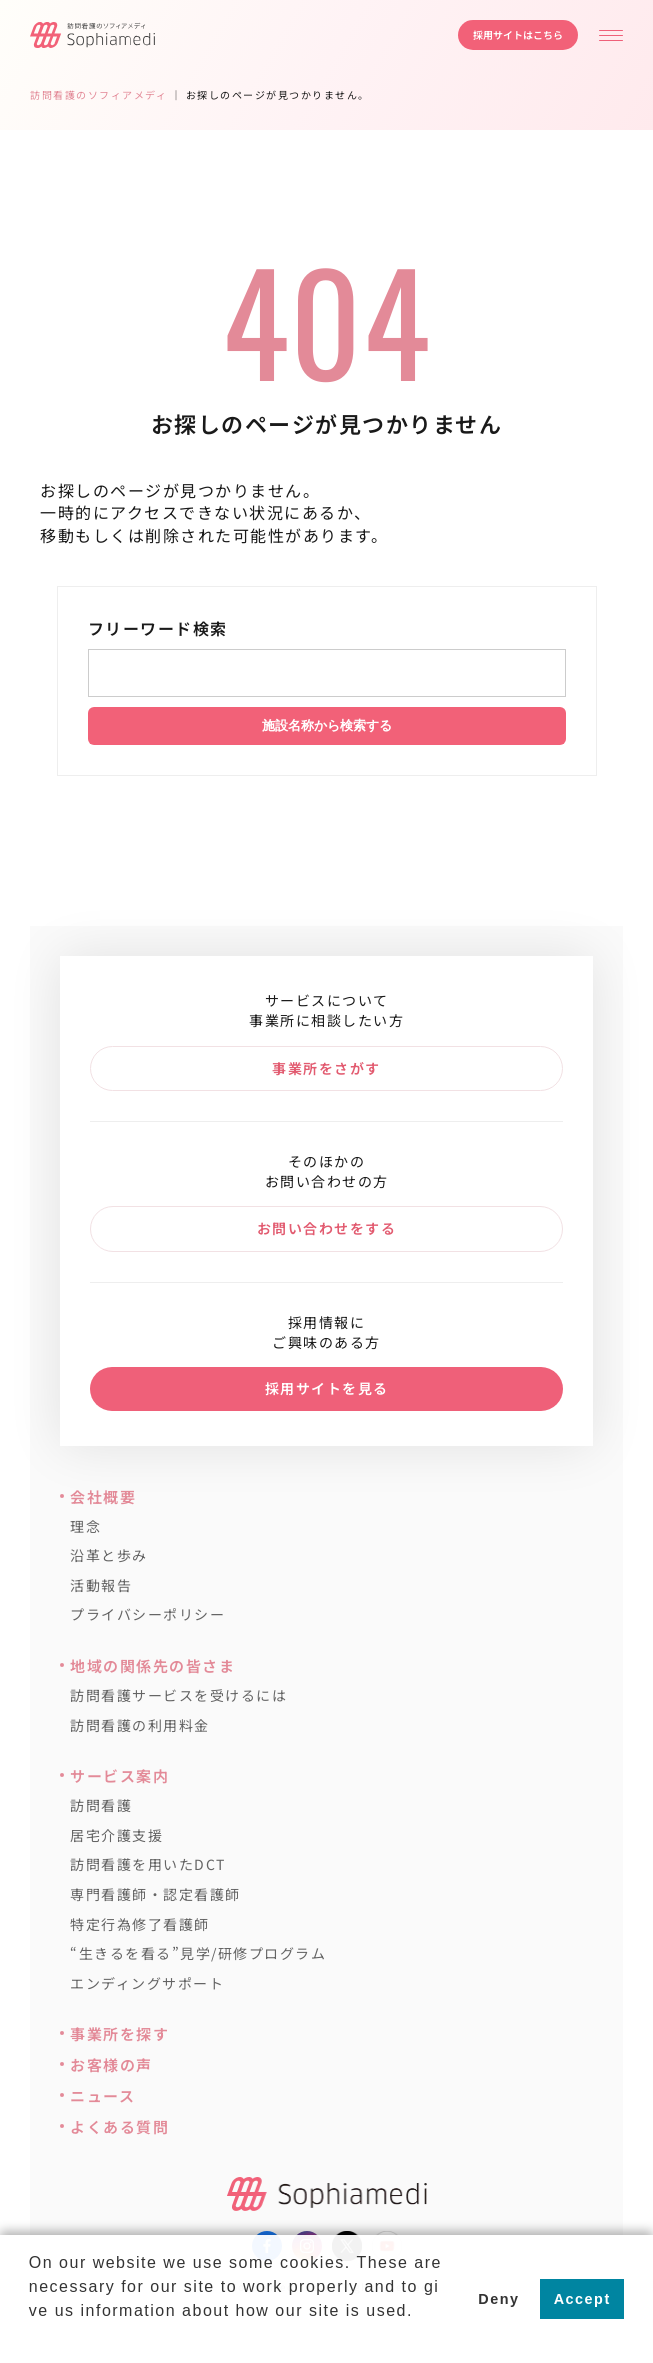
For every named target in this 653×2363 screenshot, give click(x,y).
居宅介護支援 (116, 1835)
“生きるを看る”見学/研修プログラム (198, 1953)
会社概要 (103, 1496)
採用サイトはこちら (518, 34)
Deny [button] (498, 2299)
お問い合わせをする (327, 1228)
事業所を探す (119, 2033)
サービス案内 (119, 1775)
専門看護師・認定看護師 (155, 1894)
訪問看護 (101, 1805)
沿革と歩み (109, 1555)
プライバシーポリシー (147, 1614)
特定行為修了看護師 (140, 1924)
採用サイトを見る (327, 1388)
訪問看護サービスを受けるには (178, 1695)
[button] (32, 2337)
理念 (85, 1526)
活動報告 (101, 1585)
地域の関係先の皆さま (152, 1665)
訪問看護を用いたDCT (148, 1864)
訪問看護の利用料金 (140, 1725)
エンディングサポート (147, 1983)
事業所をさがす (326, 1068)
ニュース (102, 2095)
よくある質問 (119, 2126)
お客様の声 (111, 2064)
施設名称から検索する (327, 725)
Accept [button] (582, 2299)
